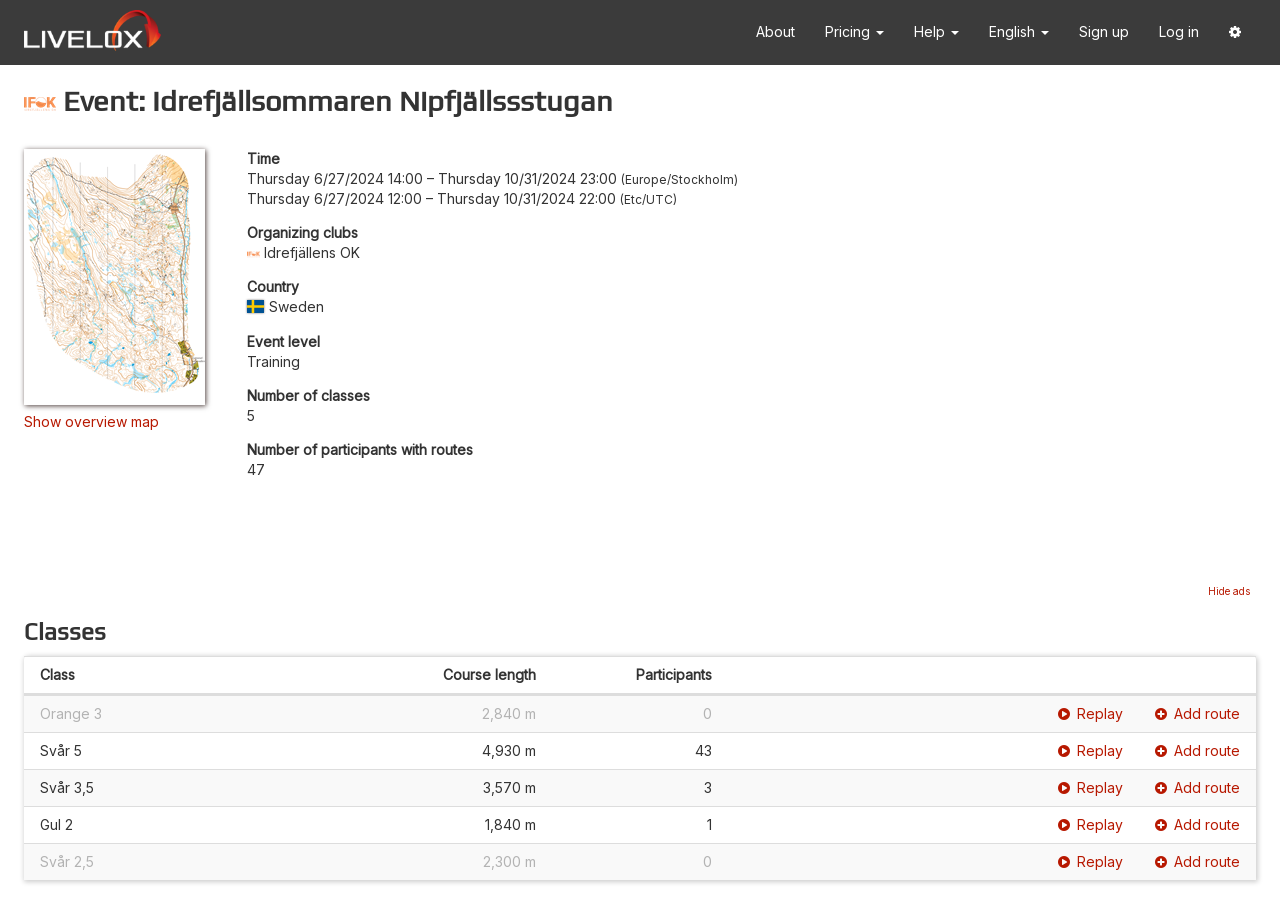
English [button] (1019, 31)
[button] (1235, 32)
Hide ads (1229, 591)
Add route (1197, 713)
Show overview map (91, 421)
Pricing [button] (854, 31)
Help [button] (936, 31)
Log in (1179, 31)
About (775, 31)
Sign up (1104, 31)
